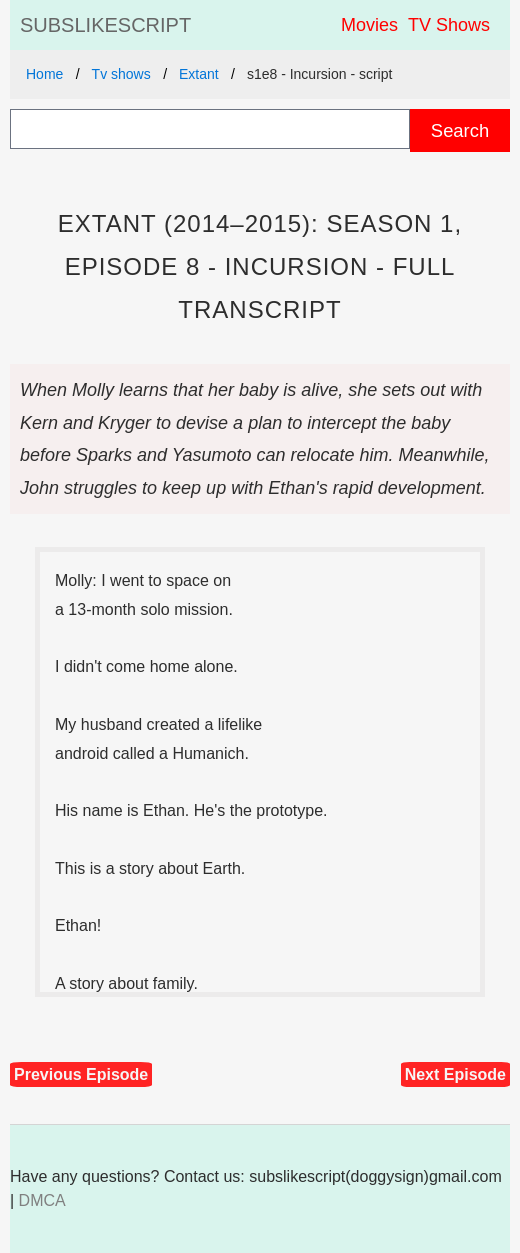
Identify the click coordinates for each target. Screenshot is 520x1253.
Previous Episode (81, 1074)
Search (460, 130)
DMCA (42, 1200)
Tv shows (121, 74)
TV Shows (449, 25)
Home (44, 74)
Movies (369, 25)
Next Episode (455, 1074)
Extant (199, 74)
